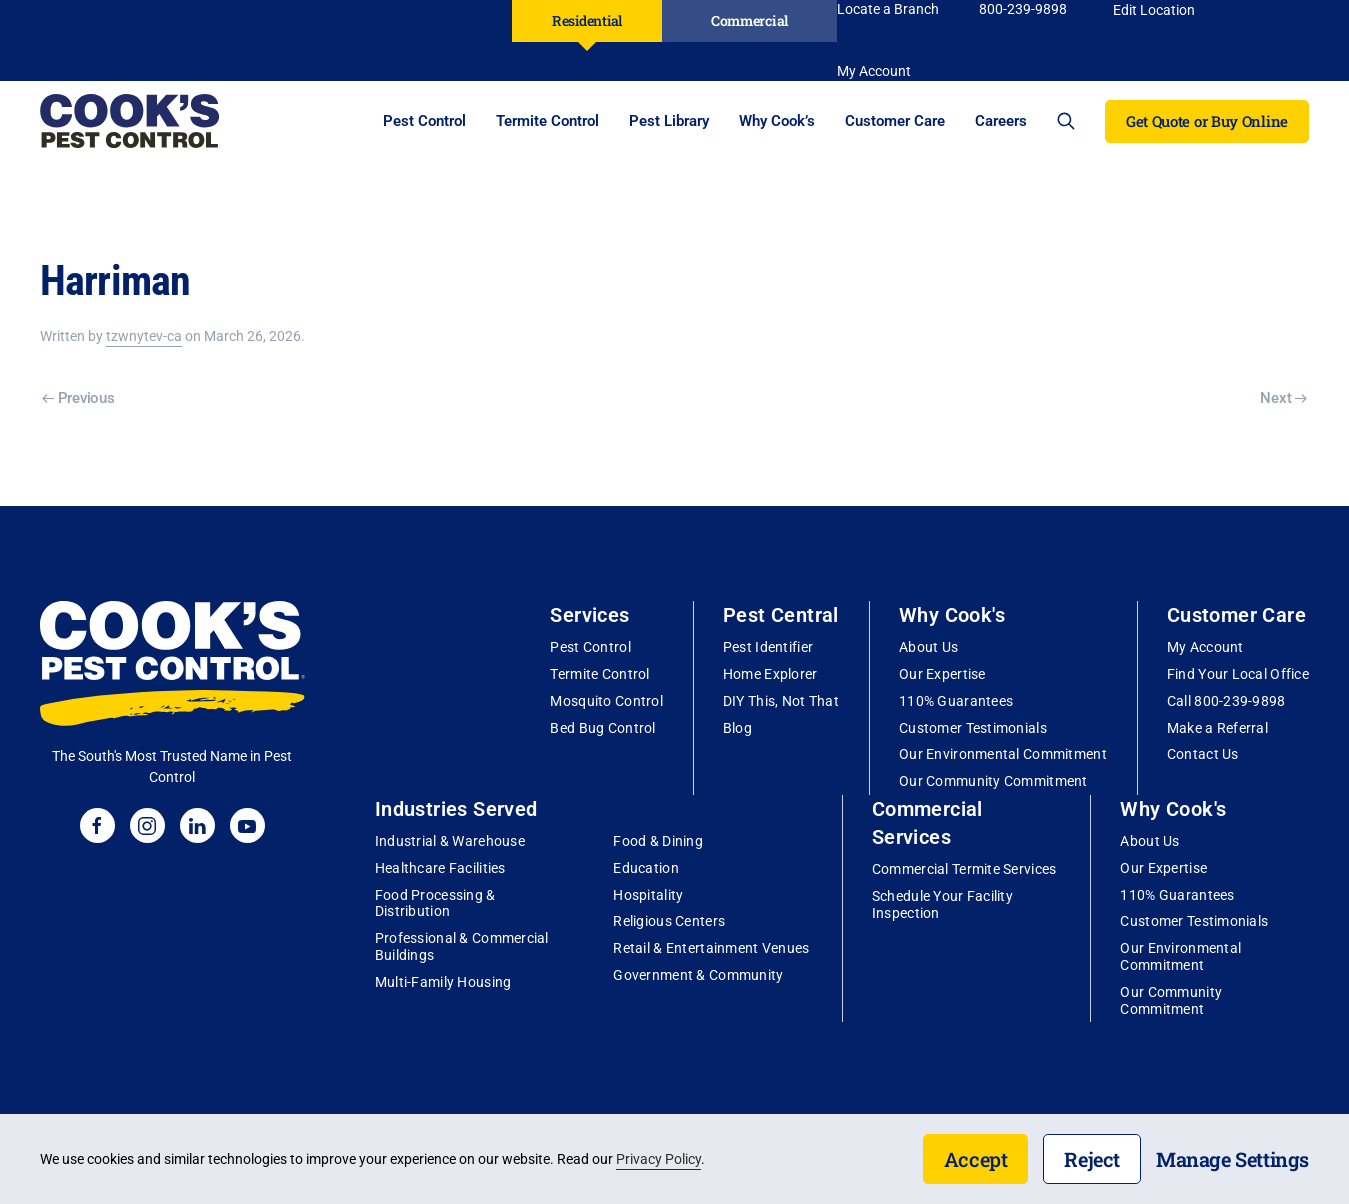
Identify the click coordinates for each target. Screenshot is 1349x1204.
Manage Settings (1232, 1159)
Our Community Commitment (993, 781)
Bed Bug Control (602, 728)
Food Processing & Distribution (435, 903)
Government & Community (698, 975)
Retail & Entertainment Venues (711, 948)
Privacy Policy (658, 1159)
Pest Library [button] (669, 121)
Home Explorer (770, 674)
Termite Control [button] (547, 121)
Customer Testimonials (973, 728)
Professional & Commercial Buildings (462, 946)
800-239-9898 (1023, 9)
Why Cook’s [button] (777, 121)
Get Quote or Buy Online (1207, 121)
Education (646, 868)
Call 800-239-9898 (1226, 701)
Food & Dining (658, 841)
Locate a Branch (888, 9)
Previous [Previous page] (78, 398)
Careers (1001, 121)
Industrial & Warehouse (450, 841)
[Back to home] (130, 121)
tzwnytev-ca (144, 336)
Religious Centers (669, 921)
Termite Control (599, 674)
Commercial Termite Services (964, 869)
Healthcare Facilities (440, 868)
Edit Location (1154, 10)
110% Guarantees (956, 701)
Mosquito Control (606, 701)
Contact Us (1203, 754)
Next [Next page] (1283, 398)
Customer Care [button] (895, 121)
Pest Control (590, 647)
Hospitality (648, 895)
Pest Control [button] (424, 121)
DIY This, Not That (781, 701)
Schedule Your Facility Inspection (942, 904)
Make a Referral (1217, 728)
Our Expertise (942, 674)
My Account (1205, 647)
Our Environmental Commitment (1003, 754)
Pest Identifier (768, 647)
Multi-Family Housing (443, 982)
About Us (928, 647)
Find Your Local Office (1238, 674)
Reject (1092, 1159)
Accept (976, 1159)
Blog (737, 728)
